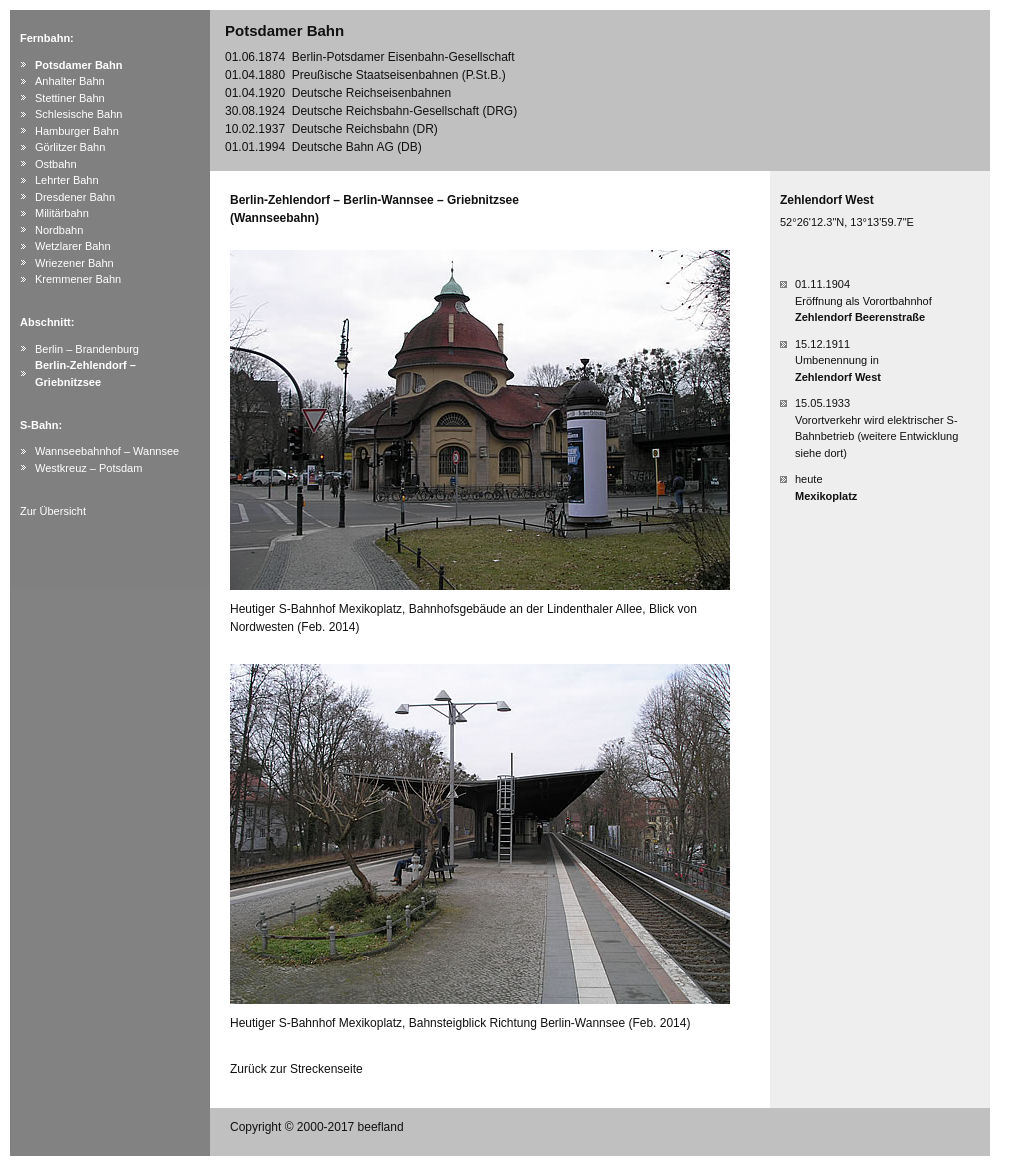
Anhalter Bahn (70, 81)
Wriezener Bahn (74, 263)
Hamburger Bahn (77, 131)
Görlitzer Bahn (70, 147)
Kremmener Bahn (78, 279)
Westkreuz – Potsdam (88, 468)
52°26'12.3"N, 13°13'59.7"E (847, 222)
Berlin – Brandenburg (87, 349)
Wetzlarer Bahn (73, 246)
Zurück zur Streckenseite (296, 1069)
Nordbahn (59, 230)
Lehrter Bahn (67, 180)
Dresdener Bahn (75, 197)
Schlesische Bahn (78, 114)
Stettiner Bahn (70, 98)
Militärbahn (62, 213)
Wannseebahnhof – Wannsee (107, 451)
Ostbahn (56, 164)
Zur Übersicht (53, 511)
